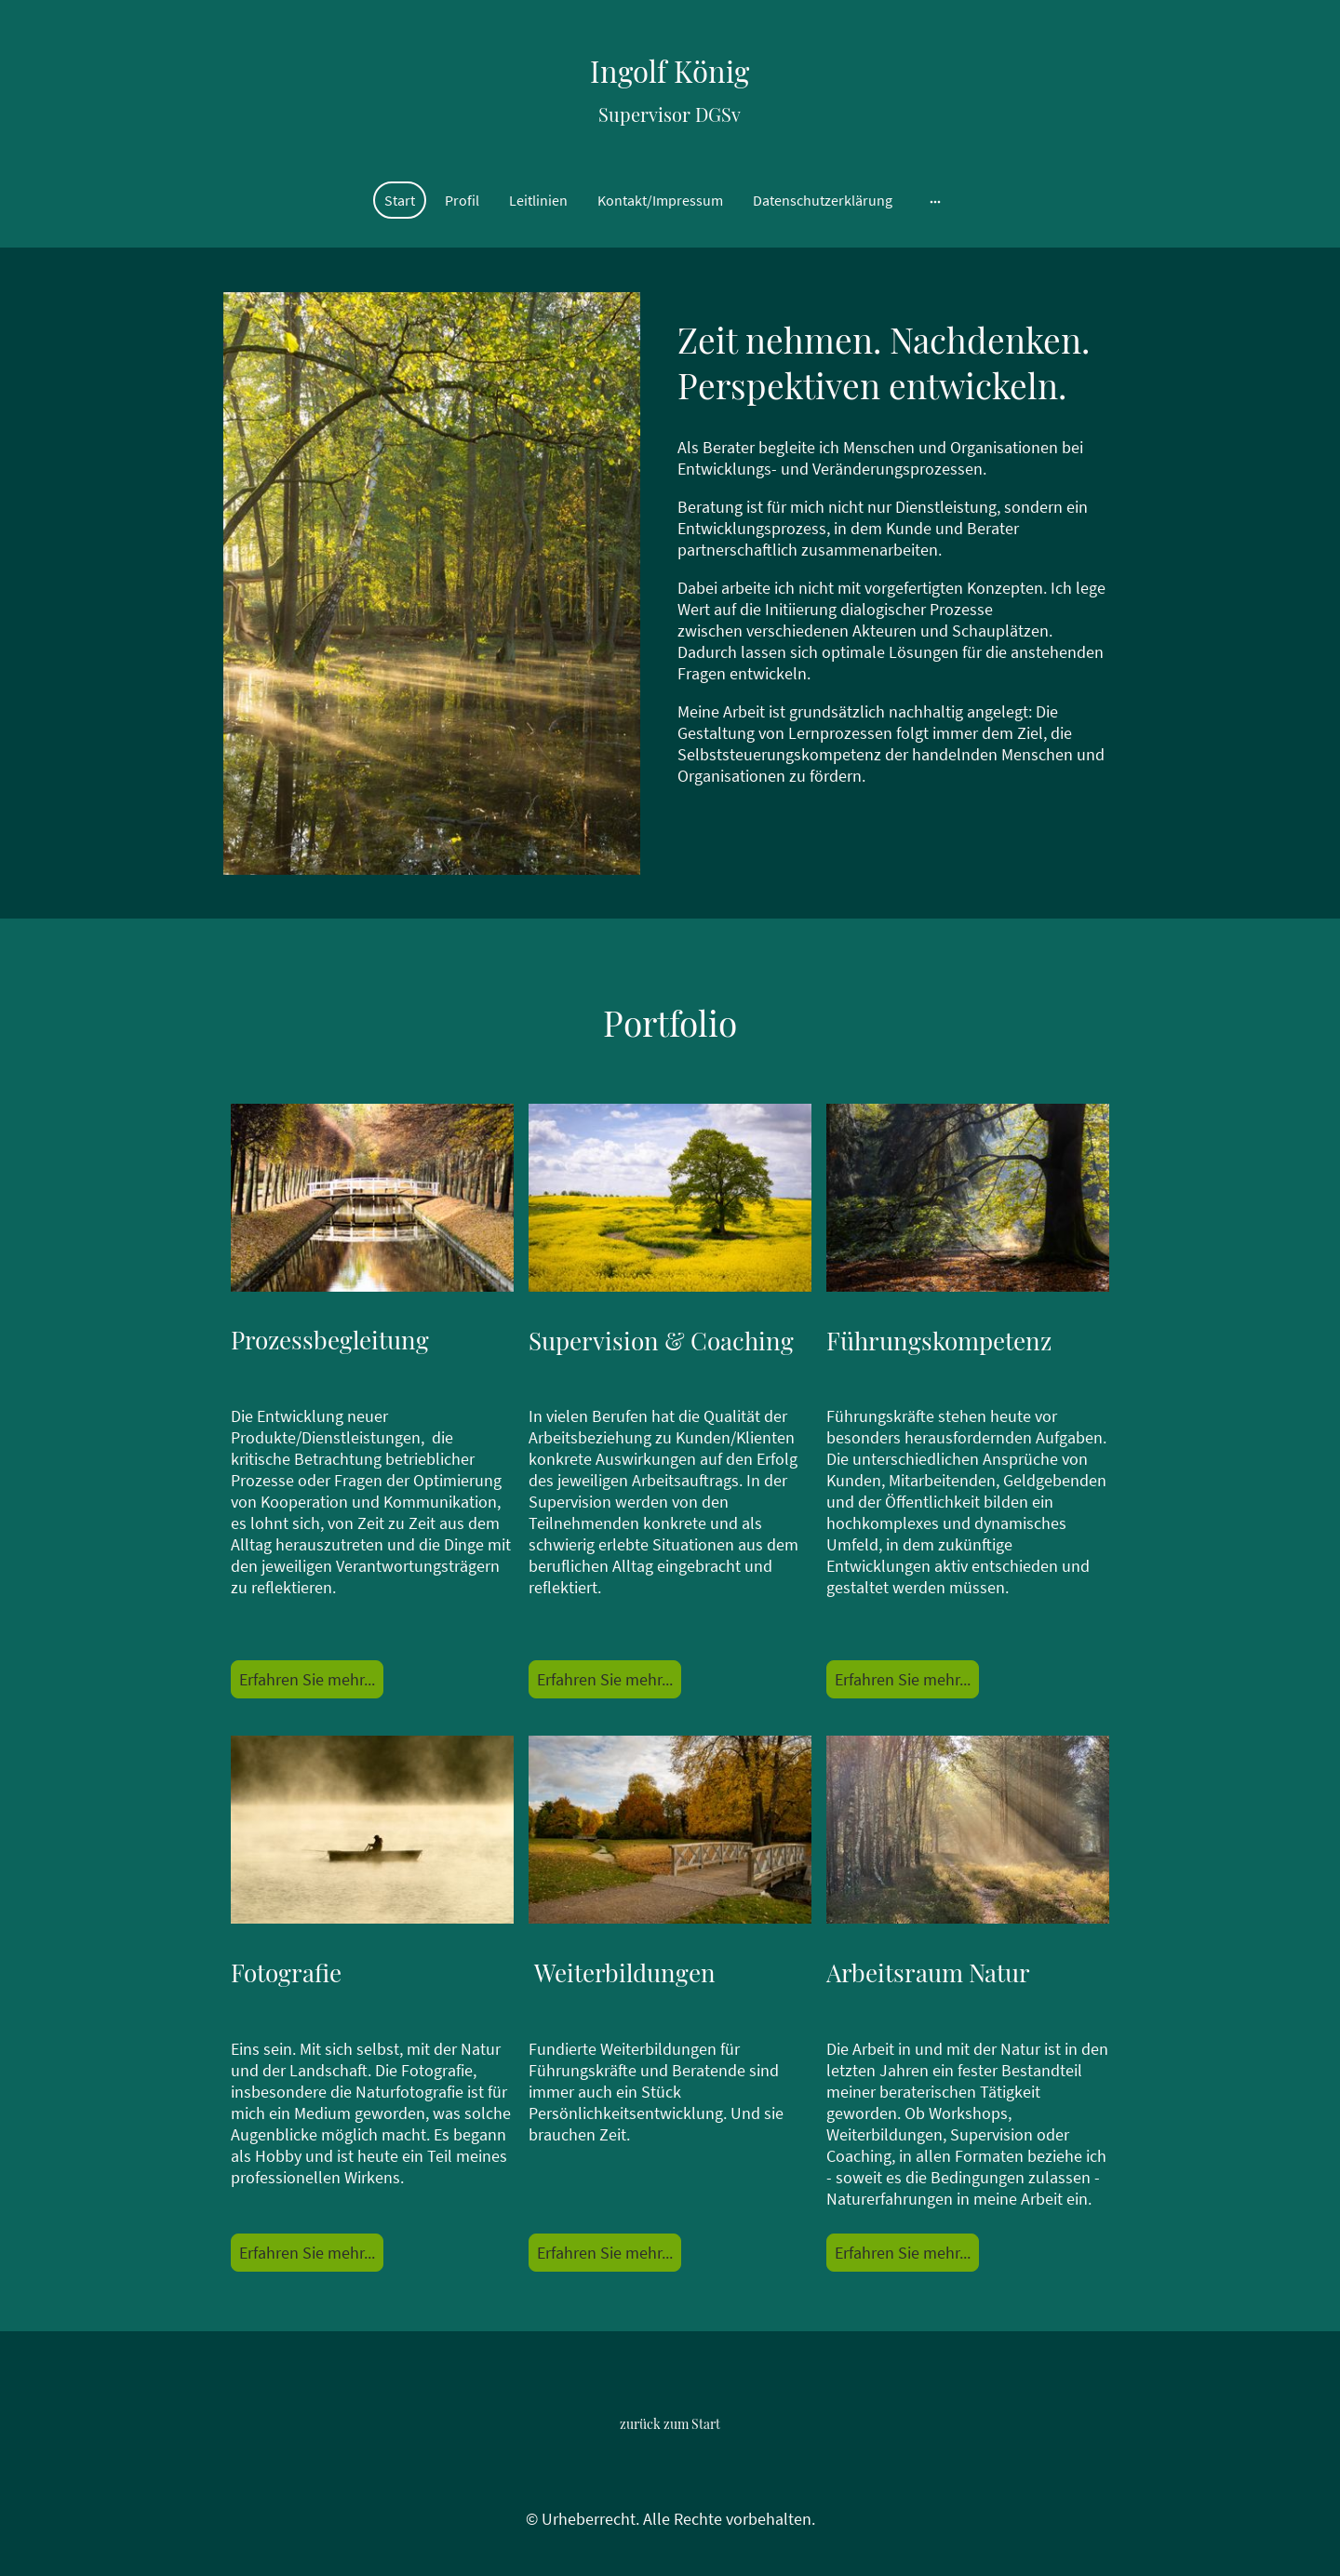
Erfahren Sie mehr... (307, 1679)
